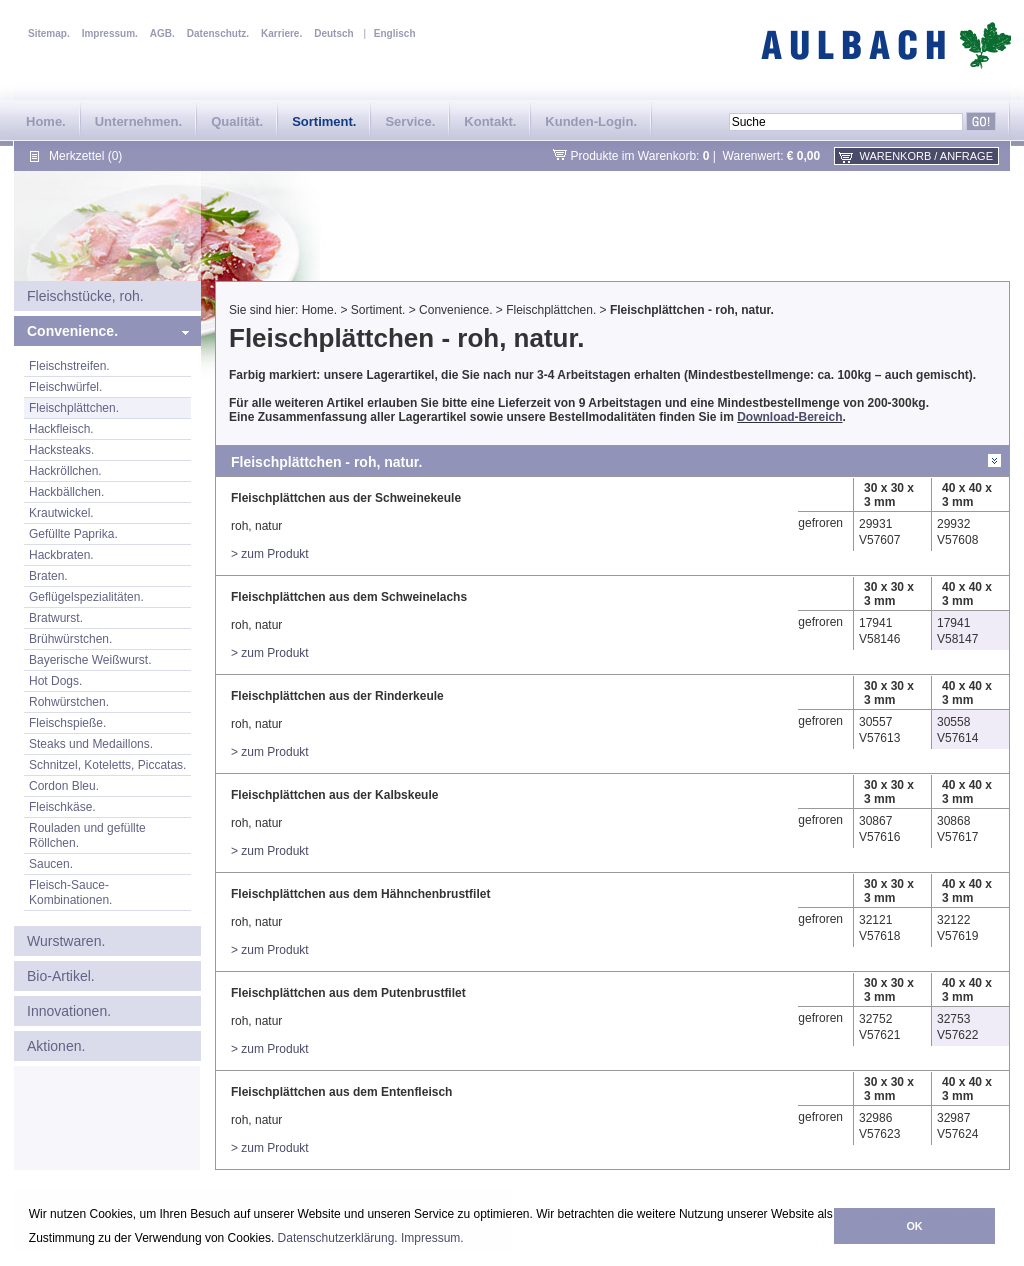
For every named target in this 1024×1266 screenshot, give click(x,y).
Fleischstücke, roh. (85, 296)
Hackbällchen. (66, 492)
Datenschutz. (218, 33)
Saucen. (51, 864)
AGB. (162, 33)
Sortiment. (324, 121)
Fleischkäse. (62, 807)
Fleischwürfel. (65, 387)
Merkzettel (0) (85, 156)
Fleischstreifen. (69, 366)
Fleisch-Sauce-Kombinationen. (70, 892)
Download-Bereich (789, 417)
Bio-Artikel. (61, 976)
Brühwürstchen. (70, 639)
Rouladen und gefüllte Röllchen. (87, 835)
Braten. (48, 576)
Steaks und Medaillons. (91, 744)
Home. (46, 121)
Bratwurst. (56, 618)
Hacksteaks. (61, 450)
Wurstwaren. (66, 941)
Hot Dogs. (55, 681)
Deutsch (333, 33)
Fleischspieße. (67, 723)
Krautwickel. (61, 513)
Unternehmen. (138, 121)
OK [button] (914, 1226)
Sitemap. (49, 33)
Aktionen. (56, 1046)
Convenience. (72, 331)
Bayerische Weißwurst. (90, 660)
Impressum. (432, 1238)
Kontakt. (490, 121)
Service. (410, 121)
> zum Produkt (270, 554)
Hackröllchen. (65, 471)
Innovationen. (69, 1011)
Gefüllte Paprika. (73, 534)
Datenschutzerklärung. (338, 1238)
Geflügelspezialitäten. (86, 597)
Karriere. (281, 33)
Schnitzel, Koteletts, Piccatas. (107, 765)
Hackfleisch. (61, 429)
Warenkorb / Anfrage (926, 156)
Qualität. (237, 121)
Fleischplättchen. (74, 408)
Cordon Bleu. (64, 786)
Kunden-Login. (591, 121)
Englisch (395, 33)
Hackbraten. (61, 555)
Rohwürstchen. (69, 702)
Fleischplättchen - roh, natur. (692, 310)
